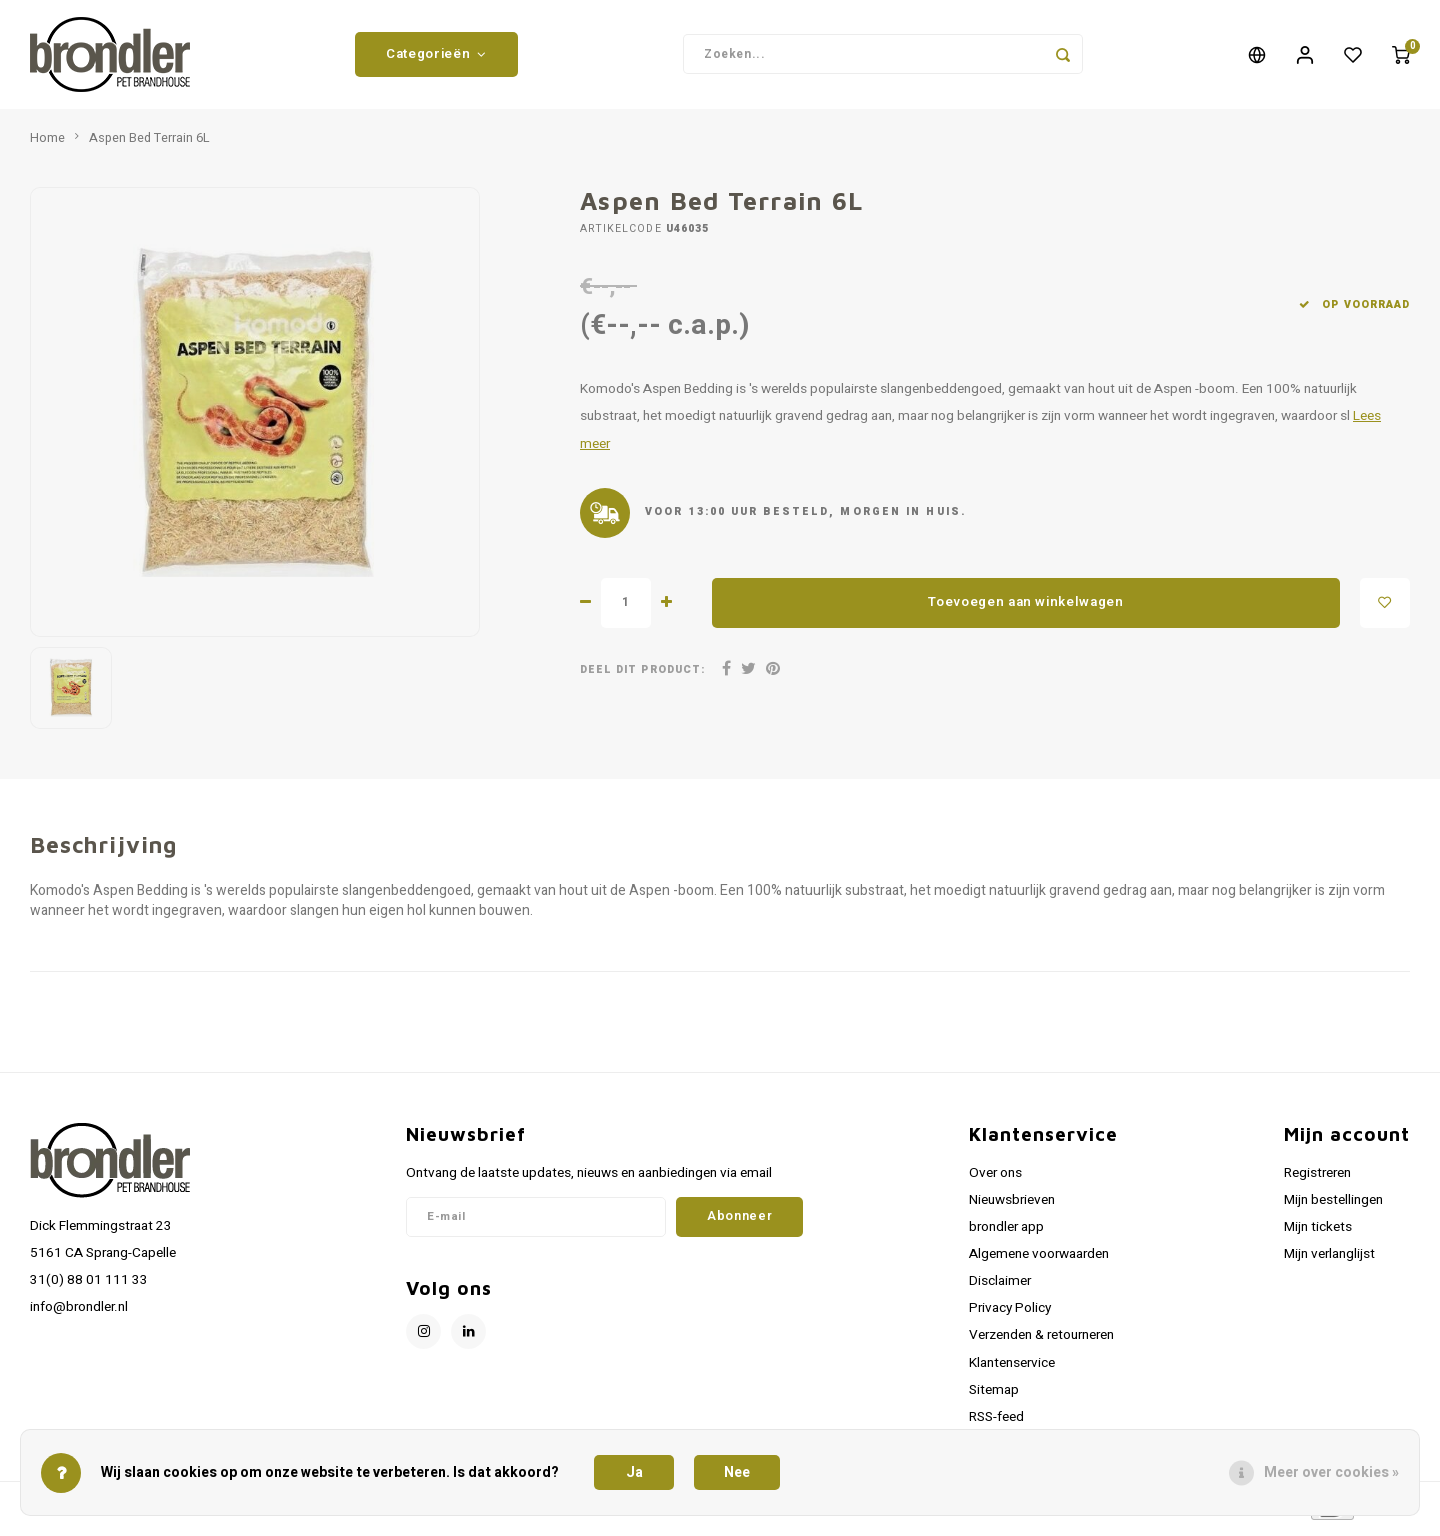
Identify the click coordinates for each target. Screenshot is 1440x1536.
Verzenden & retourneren (1041, 1342)
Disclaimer (1000, 1288)
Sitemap (994, 1396)
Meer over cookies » (1331, 1472)
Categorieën (436, 57)
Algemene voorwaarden (1039, 1260)
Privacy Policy (1010, 1315)
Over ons (995, 1179)
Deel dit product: (642, 675)
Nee (737, 1472)
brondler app (1006, 1233)
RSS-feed (996, 1423)
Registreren (1317, 1179)
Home (47, 144)
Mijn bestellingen (1333, 1206)
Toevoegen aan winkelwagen (1026, 609)
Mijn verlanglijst (1329, 1260)
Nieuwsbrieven (1012, 1206)
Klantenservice (1012, 1369)
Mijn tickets (1318, 1233)
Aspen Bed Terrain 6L (149, 144)
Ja (634, 1472)
